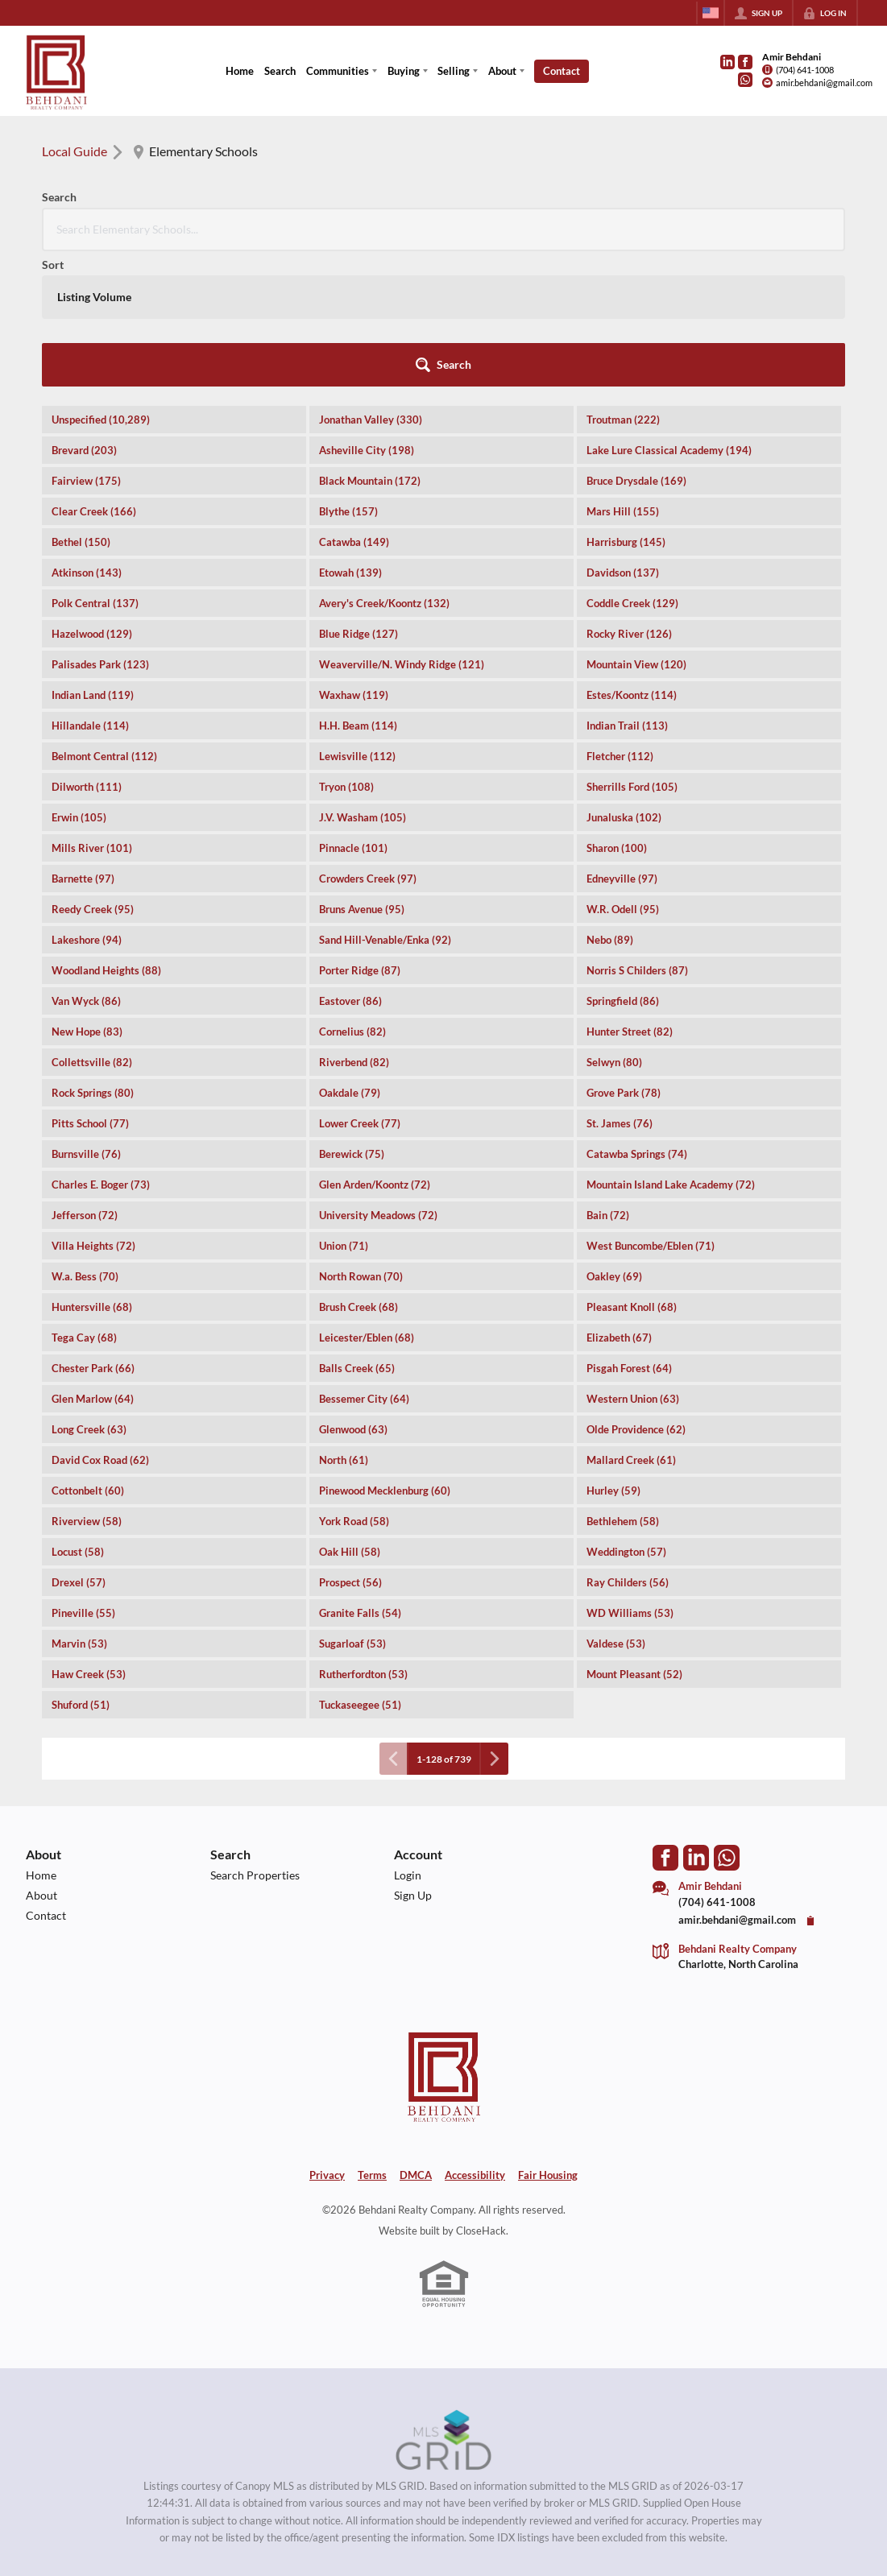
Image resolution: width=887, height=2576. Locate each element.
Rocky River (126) (629, 498)
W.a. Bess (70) (85, 1141)
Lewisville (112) (357, 620)
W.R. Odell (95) (622, 773)
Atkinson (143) (87, 437)
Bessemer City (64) (364, 1263)
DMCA (416, 2039)
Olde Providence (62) (636, 1294)
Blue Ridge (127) (358, 498)
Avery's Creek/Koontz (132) (384, 467)
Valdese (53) (615, 1508)
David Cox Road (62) (100, 1324)
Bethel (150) (81, 406)
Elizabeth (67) (619, 1202)
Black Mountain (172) (370, 345)
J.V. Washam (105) (362, 682)
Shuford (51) (81, 1569)
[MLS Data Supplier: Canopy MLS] (443, 2305)
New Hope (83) (87, 896)
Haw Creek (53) (89, 1538)
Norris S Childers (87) (637, 835)
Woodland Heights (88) (106, 835)
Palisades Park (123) (100, 529)
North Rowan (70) (361, 1141)
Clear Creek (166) (94, 376)
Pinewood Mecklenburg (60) (384, 1355)
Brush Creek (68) (358, 1171)
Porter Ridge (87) (359, 835)
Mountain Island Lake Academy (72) (670, 1049)
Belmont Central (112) (104, 620)
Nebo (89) (609, 804)
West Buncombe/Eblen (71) (650, 1110)
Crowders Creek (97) (368, 743)
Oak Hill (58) (349, 1416)
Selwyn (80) (614, 926)
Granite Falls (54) (360, 1477)
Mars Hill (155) (622, 376)
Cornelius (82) (352, 896)
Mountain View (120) (636, 529)
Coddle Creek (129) (632, 467)
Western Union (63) (632, 1263)
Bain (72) (607, 1079)
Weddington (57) (626, 1416)
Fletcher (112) (619, 620)
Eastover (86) (350, 865)
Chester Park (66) (93, 1232)
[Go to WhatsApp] (745, 79)
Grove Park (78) (623, 957)
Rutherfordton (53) (363, 1538)
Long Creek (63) (89, 1294)
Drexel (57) (79, 1447)
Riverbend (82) (354, 926)
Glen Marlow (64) (93, 1263)
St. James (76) (619, 988)
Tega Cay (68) (84, 1202)
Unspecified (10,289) (101, 284)
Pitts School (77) (90, 988)
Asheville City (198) (366, 314)
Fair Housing (548, 2039)
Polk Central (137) (95, 467)
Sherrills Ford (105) (632, 651)
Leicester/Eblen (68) (366, 1202)
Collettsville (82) (92, 926)
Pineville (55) (83, 1477)
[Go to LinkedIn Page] (727, 62)
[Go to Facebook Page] (745, 62)
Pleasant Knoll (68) (631, 1171)
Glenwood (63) (353, 1294)
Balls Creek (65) (357, 1232)
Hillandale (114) (90, 590)
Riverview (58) (87, 1385)
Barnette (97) (83, 743)
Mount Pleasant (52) (634, 1538)
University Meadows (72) (378, 1079)
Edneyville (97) (621, 743)
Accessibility (475, 2039)
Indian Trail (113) (627, 590)
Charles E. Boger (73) (101, 1049)
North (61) (343, 1324)
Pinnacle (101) (353, 712)
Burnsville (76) (86, 1018)
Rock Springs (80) (93, 957)
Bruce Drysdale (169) (636, 345)
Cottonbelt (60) (88, 1355)
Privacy (327, 2039)
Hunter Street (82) (629, 896)
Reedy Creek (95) (93, 773)
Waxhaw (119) (353, 559)
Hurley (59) (613, 1355)
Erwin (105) (79, 682)
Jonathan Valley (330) (370, 284)
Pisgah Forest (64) (629, 1232)
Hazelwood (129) (92, 498)
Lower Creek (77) (359, 988)
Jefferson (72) (85, 1079)
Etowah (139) (350, 437)
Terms (372, 2039)
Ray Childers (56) (627, 1447)
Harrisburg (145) (625, 406)
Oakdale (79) (349, 957)
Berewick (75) (351, 1018)
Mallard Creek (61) (631, 1324)
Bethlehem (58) (622, 1385)
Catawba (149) (354, 406)
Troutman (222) (623, 284)
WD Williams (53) (630, 1477)
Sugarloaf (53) (352, 1508)
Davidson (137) (622, 437)
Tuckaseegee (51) (360, 1569)
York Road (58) (354, 1385)
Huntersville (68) (92, 1171)
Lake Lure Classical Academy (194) (669, 314)
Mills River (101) (92, 712)
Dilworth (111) (87, 651)
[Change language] (710, 13)
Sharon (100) (616, 712)
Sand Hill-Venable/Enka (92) (385, 804)
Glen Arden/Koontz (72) (374, 1049)
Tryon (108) (346, 651)
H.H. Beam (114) (358, 590)
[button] (801, 229)
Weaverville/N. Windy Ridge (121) (401, 529)
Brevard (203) (84, 314)
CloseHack (481, 2095)
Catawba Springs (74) (636, 1018)
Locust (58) (78, 1416)
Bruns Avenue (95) (361, 773)
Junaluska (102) (623, 682)
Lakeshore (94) (87, 804)
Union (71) (343, 1110)
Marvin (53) (79, 1508)
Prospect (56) (350, 1447)
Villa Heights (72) (93, 1110)
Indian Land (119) (93, 559)
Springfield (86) (622, 865)
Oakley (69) (614, 1141)
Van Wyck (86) (86, 865)
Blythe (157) (348, 376)
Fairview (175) (86, 345)
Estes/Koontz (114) (631, 559)
